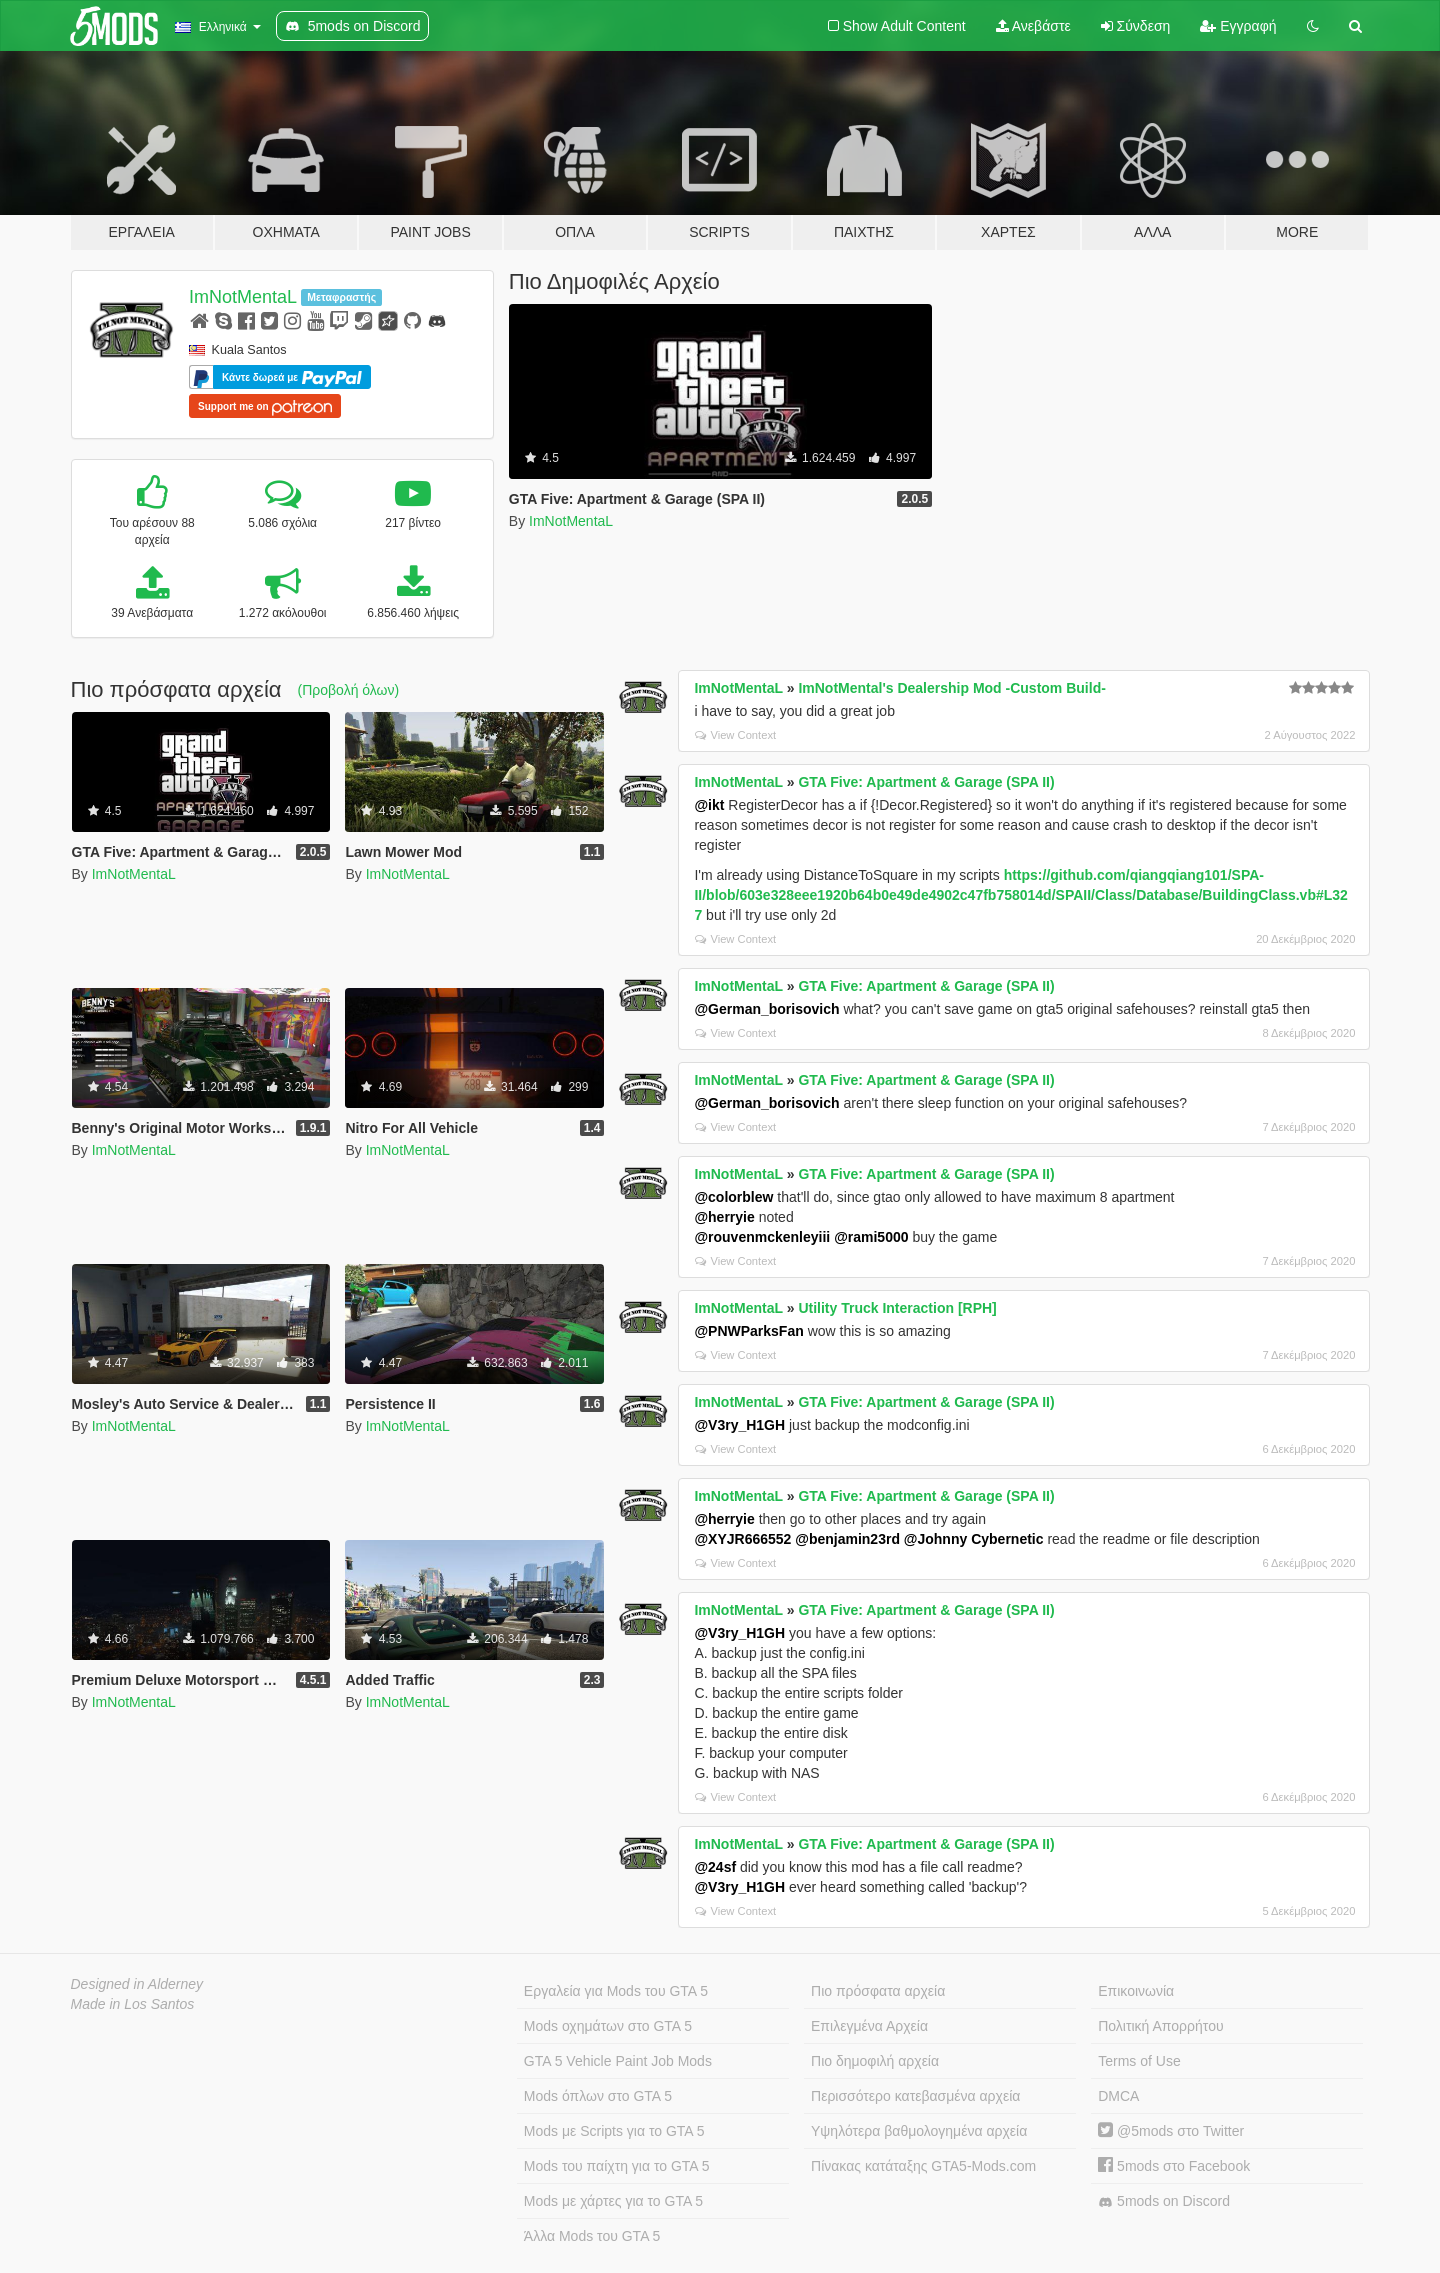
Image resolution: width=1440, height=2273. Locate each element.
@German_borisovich (766, 1009)
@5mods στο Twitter (1171, 2131)
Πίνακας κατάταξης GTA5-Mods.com (923, 2166)
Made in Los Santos (133, 2004)
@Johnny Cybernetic (974, 1539)
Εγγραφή (1238, 26)
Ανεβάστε (1033, 26)
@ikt (709, 805)
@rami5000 (871, 1237)
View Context (735, 735)
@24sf (715, 1867)
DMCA (1118, 2096)
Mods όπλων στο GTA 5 (598, 2096)
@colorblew (733, 1197)
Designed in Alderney (137, 1984)
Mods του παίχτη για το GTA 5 (617, 2166)
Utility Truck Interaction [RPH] (897, 1308)
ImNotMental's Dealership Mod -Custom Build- (951, 688)
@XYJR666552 (742, 1539)
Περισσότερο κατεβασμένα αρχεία (915, 2096)
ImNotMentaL (243, 297)
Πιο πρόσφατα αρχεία (878, 1991)
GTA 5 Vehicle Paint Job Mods (618, 2061)
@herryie (724, 1217)
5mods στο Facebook (1174, 2166)
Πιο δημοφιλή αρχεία (875, 2061)
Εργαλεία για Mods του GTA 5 (616, 1991)
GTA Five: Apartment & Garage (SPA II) (926, 782)
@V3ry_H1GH (739, 1425)
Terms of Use (1139, 2061)
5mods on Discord (1164, 2201)
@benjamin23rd (847, 1539)
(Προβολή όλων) (349, 690)
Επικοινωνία (1136, 1991)
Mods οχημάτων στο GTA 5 (608, 2026)
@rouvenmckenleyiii (762, 1237)
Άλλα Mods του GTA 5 (592, 2236)
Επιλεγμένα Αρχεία (869, 2026)
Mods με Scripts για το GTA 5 (614, 2131)
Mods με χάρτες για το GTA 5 (613, 2201)
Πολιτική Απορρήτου (1160, 2026)
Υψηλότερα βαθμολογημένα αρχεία (919, 2131)
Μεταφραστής (341, 297)
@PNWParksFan (748, 1331)
